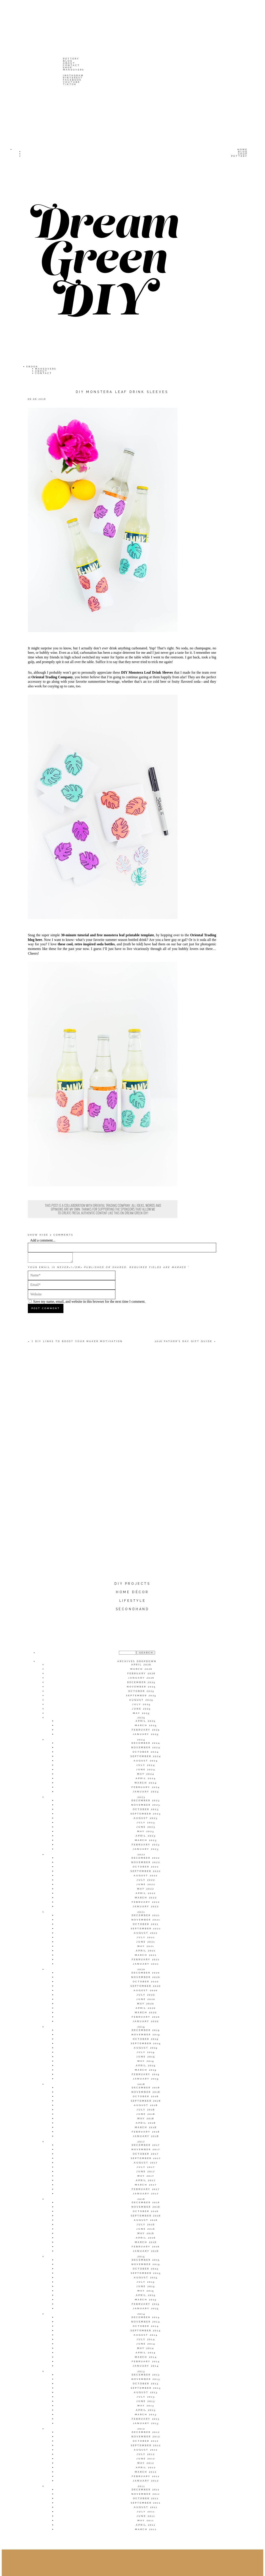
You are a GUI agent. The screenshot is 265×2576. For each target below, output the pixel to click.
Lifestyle (132, 1600)
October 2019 (146, 2039)
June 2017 (145, 2171)
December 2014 (146, 2317)
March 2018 (146, 2127)
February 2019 (146, 2074)
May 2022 (145, 1889)
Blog (243, 151)
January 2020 (146, 2021)
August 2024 (146, 1760)
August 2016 (146, 2220)
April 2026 (141, 1664)
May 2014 (145, 2348)
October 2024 (146, 1752)
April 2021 (146, 1950)
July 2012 (146, 2454)
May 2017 (145, 2176)
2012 (141, 2429)
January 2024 (146, 1791)
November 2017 (146, 2149)
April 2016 (146, 2238)
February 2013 (146, 2419)
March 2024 (146, 1783)
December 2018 (146, 2087)
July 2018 (146, 2109)
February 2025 (146, 1730)
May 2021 (145, 1946)
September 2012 (146, 2445)
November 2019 (146, 2034)
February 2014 (146, 2361)
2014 (141, 2314)
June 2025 (141, 1709)
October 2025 (141, 1691)
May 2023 (145, 1831)
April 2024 (146, 1778)
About (41, 371)
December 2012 (146, 2432)
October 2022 (146, 1866)
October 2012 (146, 2441)
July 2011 (146, 2511)
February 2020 (146, 2017)
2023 (141, 1797)
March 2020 (146, 2012)
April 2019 (146, 2065)
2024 (141, 1739)
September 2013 (146, 2388)
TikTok (70, 84)
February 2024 (146, 1787)
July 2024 (145, 1765)
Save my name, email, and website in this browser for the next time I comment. (89, 1301)
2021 (141, 1912)
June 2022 (145, 1884)
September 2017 (146, 2158)
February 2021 (146, 1959)
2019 (141, 2027)
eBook (32, 366)
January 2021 (146, 1964)
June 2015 (145, 2286)
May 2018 (145, 2118)
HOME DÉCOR (132, 1592)
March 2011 (146, 2529)
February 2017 (146, 2189)
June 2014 (145, 2344)
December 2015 (146, 2260)
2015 (141, 2256)
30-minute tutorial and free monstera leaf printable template (107, 935)
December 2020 (146, 1972)
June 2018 (145, 2114)
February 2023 (146, 1844)
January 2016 (146, 2251)
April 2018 (146, 2123)
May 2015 (145, 2291)
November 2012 (146, 2436)
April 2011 (146, 2525)
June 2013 (145, 2401)
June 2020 (145, 1999)
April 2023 (146, 1836)
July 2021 (146, 1937)
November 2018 (146, 2092)
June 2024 (145, 1769)
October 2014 (146, 2326)
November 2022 (145, 1862)
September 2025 (141, 1695)
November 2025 (141, 1686)
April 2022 (146, 1893)
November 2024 (145, 1747)
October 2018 (146, 2096)
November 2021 (146, 1919)
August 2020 (146, 1990)
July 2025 (141, 1704)
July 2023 (146, 1822)
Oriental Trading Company (52, 677)
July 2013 (146, 2397)
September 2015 (146, 2273)
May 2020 (145, 2003)
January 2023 (146, 1849)
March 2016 (146, 2242)
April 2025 (146, 1721)
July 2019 (146, 2052)
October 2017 (146, 2154)
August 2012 (146, 2450)
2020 (141, 1969)
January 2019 (146, 2078)
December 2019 (146, 2030)
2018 (141, 2084)
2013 (141, 2371)
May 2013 (145, 2405)
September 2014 (146, 2330)
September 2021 (146, 1928)
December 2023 (146, 1800)
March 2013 (146, 2414)
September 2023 (146, 1813)
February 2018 (146, 2132)
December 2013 (146, 2374)
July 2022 (146, 1880)
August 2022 (146, 1875)
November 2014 (145, 2321)
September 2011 (146, 2503)
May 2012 (145, 2463)
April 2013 (146, 2410)
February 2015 (146, 2304)
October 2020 (146, 1981)
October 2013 (146, 2383)
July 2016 (146, 2224)
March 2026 (141, 1669)
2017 (141, 2141)
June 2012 (145, 2458)
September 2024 (146, 1756)
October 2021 (146, 1924)
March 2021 (146, 1955)
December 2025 (141, 1682)
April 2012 (146, 2467)
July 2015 (146, 2282)
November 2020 (145, 1977)
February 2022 (146, 1902)
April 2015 (146, 2295)
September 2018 (146, 2101)
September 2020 (146, 1986)
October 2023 (146, 1809)
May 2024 (145, 1774)
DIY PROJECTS (132, 1583)
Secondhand (132, 1609)
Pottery (239, 156)
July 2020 (146, 1995)
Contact (43, 373)
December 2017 (146, 2145)
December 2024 (146, 1743)
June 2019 (145, 2056)
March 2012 (146, 2472)
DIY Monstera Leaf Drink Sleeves (147, 672)
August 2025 (141, 1700)
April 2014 (146, 2352)
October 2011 (146, 2498)
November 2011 (146, 2494)
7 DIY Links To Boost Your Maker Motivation (77, 1341)
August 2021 (146, 1933)
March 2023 (146, 1840)
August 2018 (146, 2105)
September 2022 (146, 1871)
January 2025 (146, 1734)
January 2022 (146, 1906)
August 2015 (146, 2277)
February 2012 (146, 2476)
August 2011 (146, 2507)
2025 (141, 1717)
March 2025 (146, 1725)
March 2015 (146, 2299)
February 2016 (146, 2246)
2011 (141, 2486)
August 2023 (146, 1818)
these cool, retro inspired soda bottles (86, 944)
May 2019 (145, 2061)
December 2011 (146, 2489)
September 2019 (146, 2043)
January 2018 (146, 2136)
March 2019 (146, 2070)
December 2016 (146, 2202)
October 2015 (146, 2268)
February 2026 (141, 1673)
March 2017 (146, 2185)
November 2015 (146, 2264)
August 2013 (146, 2392)
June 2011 (146, 2516)
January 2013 (146, 2423)
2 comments (50, 1235)
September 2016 (146, 2215)
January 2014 (146, 2366)
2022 (141, 1854)
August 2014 (146, 2335)
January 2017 (146, 2193)
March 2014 (146, 2357)
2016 (141, 2199)
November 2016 (146, 2207)
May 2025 (141, 1713)
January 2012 (146, 2480)
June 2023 (145, 1827)
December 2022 (146, 1858)
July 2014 (146, 2339)
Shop (243, 154)
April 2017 (146, 2180)
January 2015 (146, 2308)
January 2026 (141, 1678)
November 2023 (145, 1805)
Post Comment (45, 1308)
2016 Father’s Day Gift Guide (183, 1341)
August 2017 (146, 2162)
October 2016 (146, 2211)
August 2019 (146, 2048)
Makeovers (73, 69)
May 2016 (145, 2233)
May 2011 (145, 2520)
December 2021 (146, 1915)
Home (242, 149)
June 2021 (145, 1942)
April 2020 (146, 2008)
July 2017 (146, 2167)
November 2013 (146, 2379)
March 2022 (146, 1897)
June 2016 (145, 2229)
